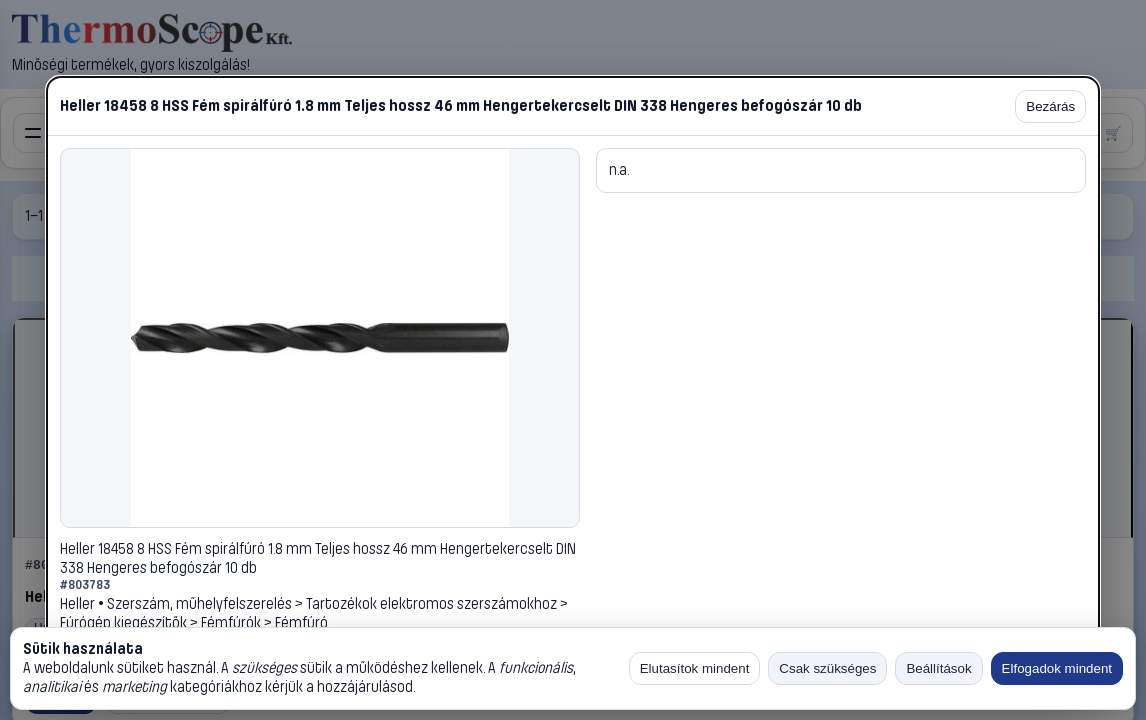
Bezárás (1050, 106)
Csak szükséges (827, 668)
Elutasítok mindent (695, 668)
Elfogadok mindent (1057, 668)
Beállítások (938, 668)
